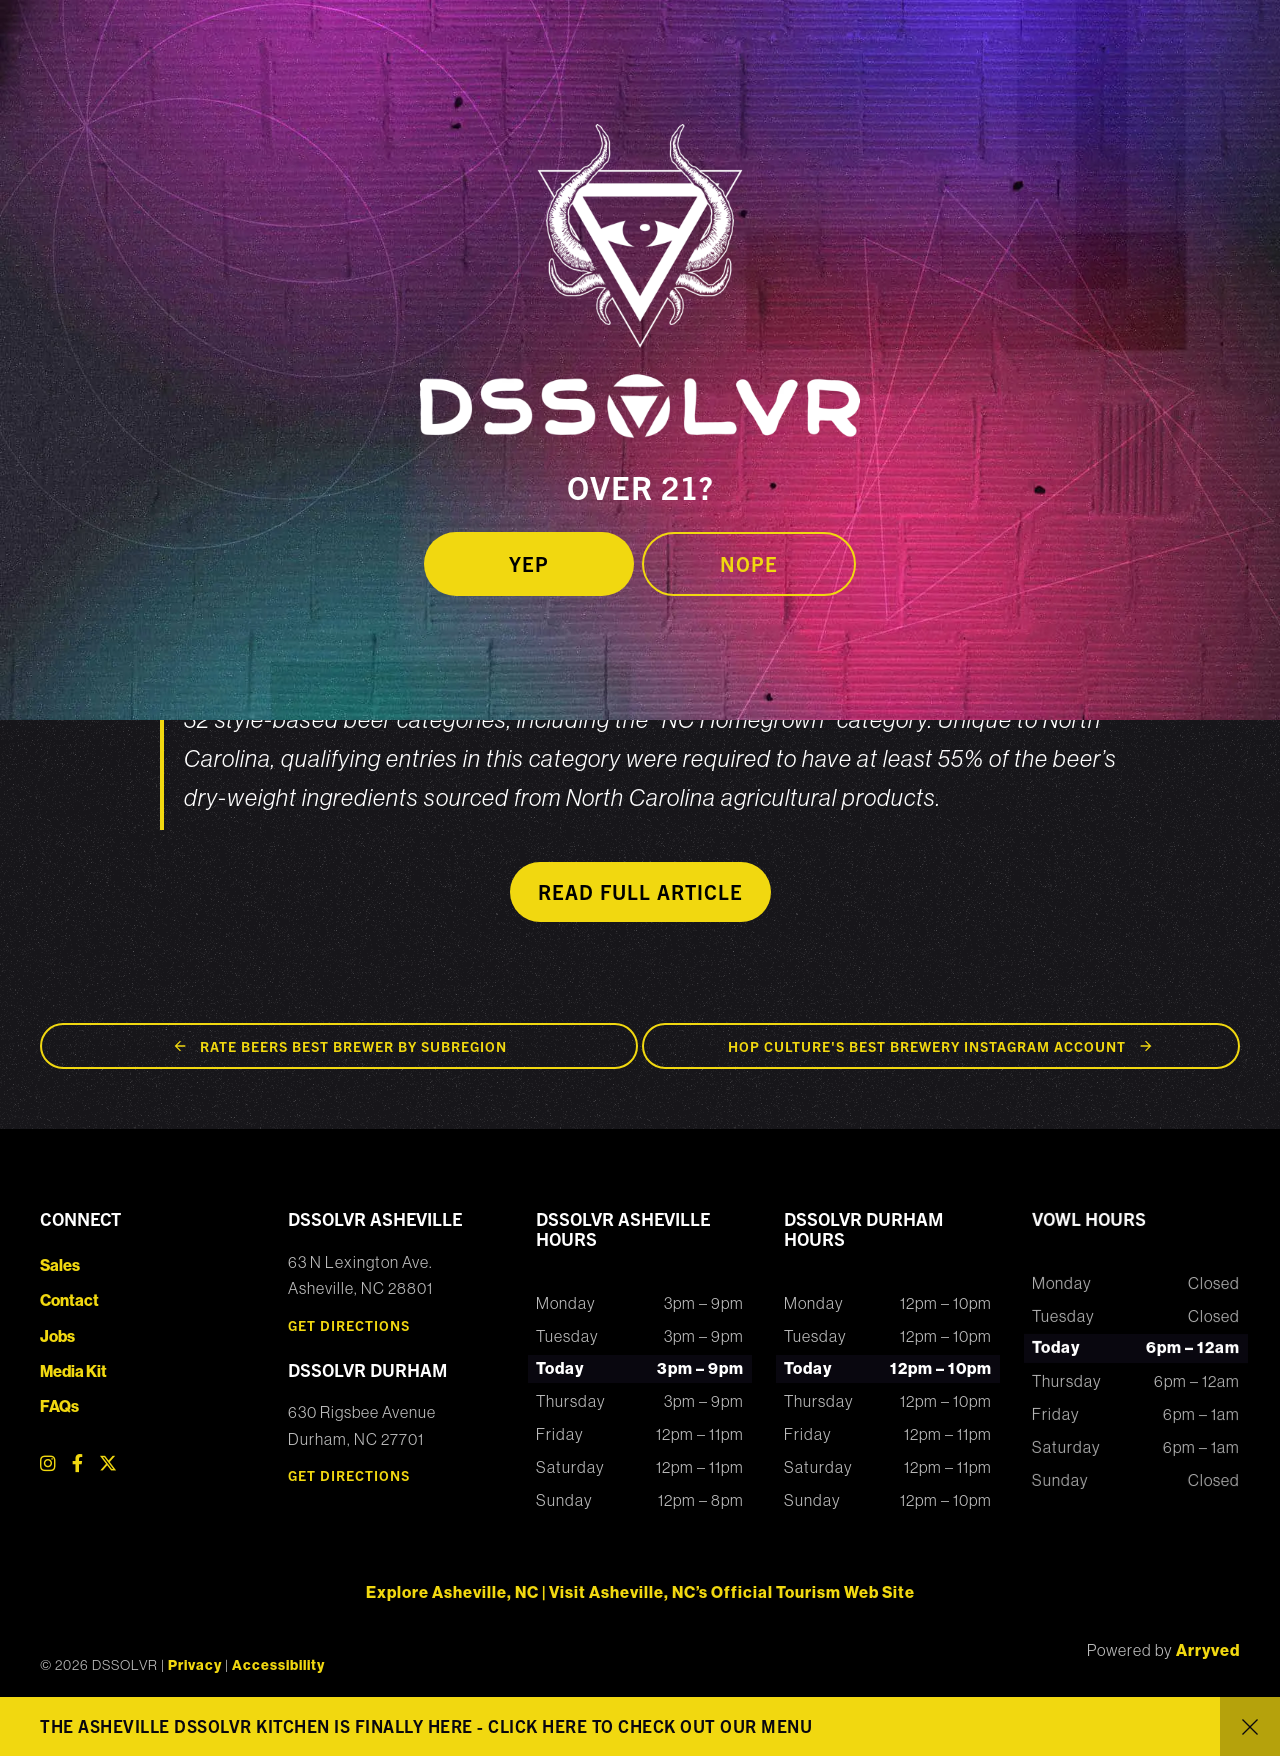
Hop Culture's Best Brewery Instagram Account (927, 1046)
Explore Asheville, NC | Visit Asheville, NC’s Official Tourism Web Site (640, 1592)
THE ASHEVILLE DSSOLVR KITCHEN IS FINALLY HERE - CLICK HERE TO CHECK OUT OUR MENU (426, 1725)
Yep (529, 563)
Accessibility (278, 1665)
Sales (60, 1265)
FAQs (59, 1406)
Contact (69, 1300)
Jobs (57, 1336)
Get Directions (349, 1325)
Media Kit (73, 1371)
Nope (749, 563)
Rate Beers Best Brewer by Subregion (353, 1046)
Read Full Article (640, 891)
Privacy (195, 1665)
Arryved (1208, 1650)
